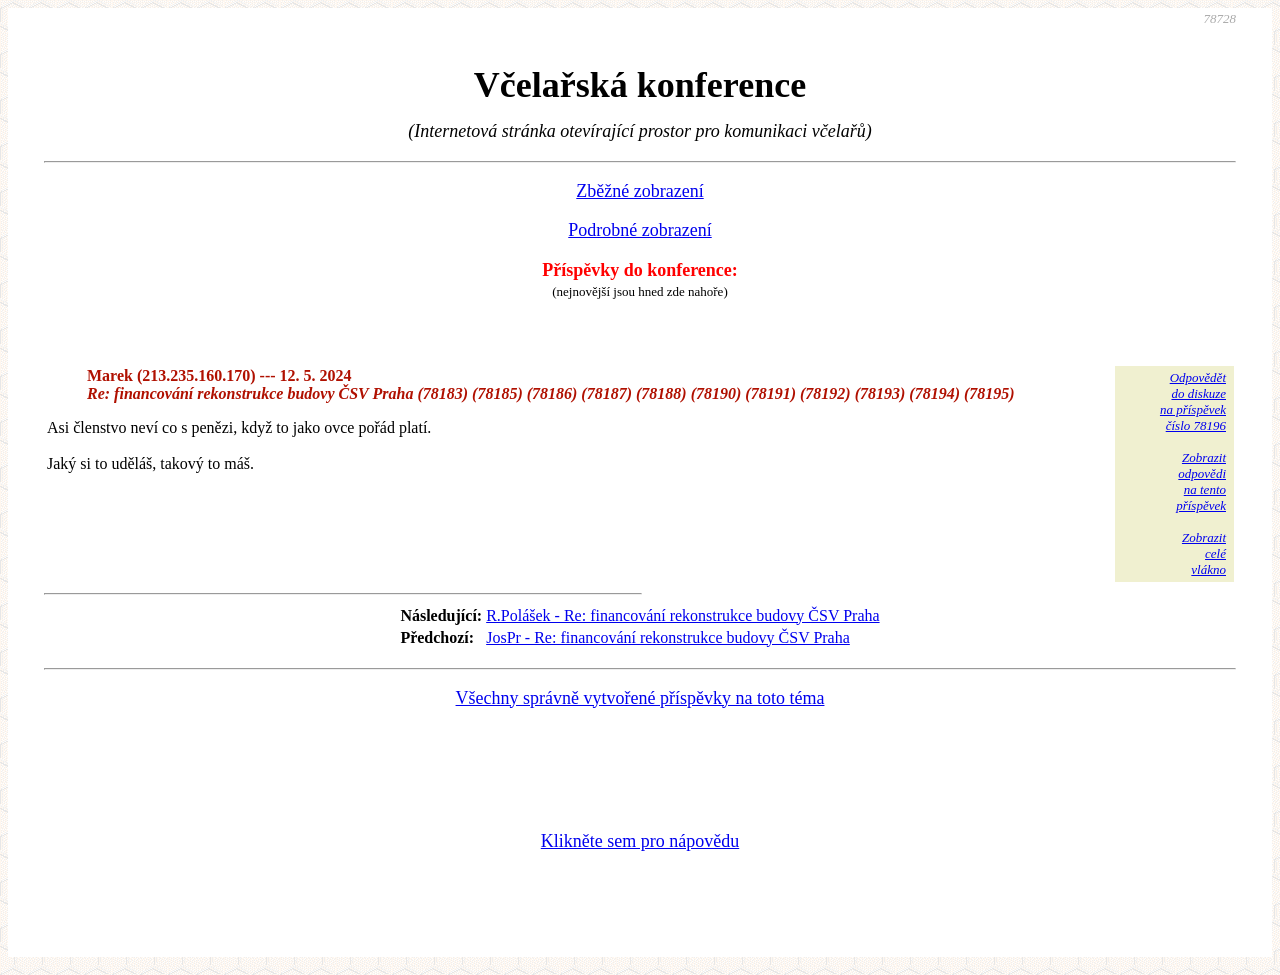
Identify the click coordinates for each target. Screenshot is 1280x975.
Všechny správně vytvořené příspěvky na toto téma (640, 698)
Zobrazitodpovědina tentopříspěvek (1201, 481)
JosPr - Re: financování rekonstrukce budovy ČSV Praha (668, 637)
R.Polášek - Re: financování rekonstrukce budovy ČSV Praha (682, 615)
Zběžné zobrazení (639, 191)
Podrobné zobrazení (639, 230)
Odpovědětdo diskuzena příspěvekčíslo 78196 (1193, 401)
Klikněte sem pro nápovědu (640, 841)
